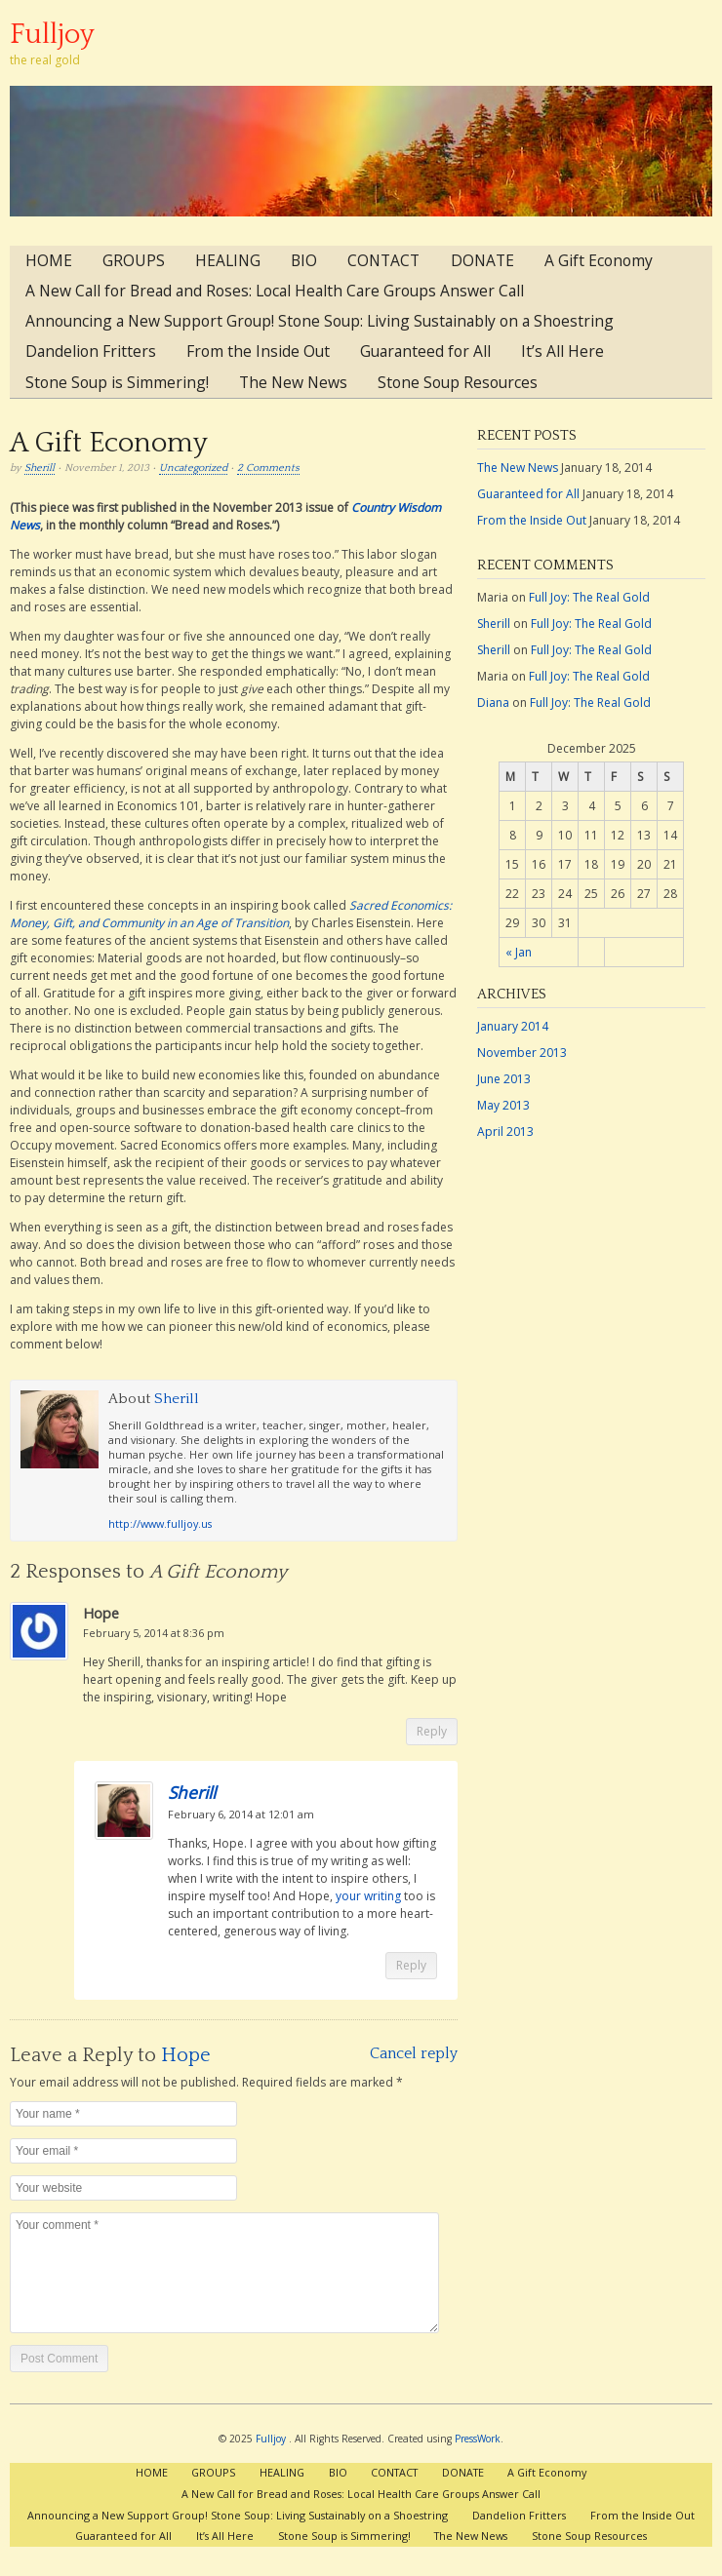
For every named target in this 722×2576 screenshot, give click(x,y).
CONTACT (383, 260)
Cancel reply (414, 2053)
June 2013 (504, 1079)
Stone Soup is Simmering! (117, 382)
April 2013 (505, 1131)
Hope (186, 2055)
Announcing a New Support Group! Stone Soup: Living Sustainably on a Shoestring (319, 321)
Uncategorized (193, 468)
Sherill (39, 468)
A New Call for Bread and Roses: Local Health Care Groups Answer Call (274, 290)
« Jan (518, 952)
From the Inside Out (258, 351)
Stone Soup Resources (458, 382)
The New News (293, 382)
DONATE (482, 260)
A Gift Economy (598, 260)
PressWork (478, 2438)
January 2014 (512, 1026)
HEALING (228, 260)
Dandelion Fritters (90, 351)
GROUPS (133, 260)
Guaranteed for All (425, 351)
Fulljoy (52, 35)
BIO (304, 260)
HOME (48, 260)
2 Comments (268, 468)
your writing (368, 1896)
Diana (493, 702)
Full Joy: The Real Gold (589, 597)
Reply (432, 1731)
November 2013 (522, 1052)
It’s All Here (562, 351)
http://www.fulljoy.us (160, 1523)
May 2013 (503, 1105)
